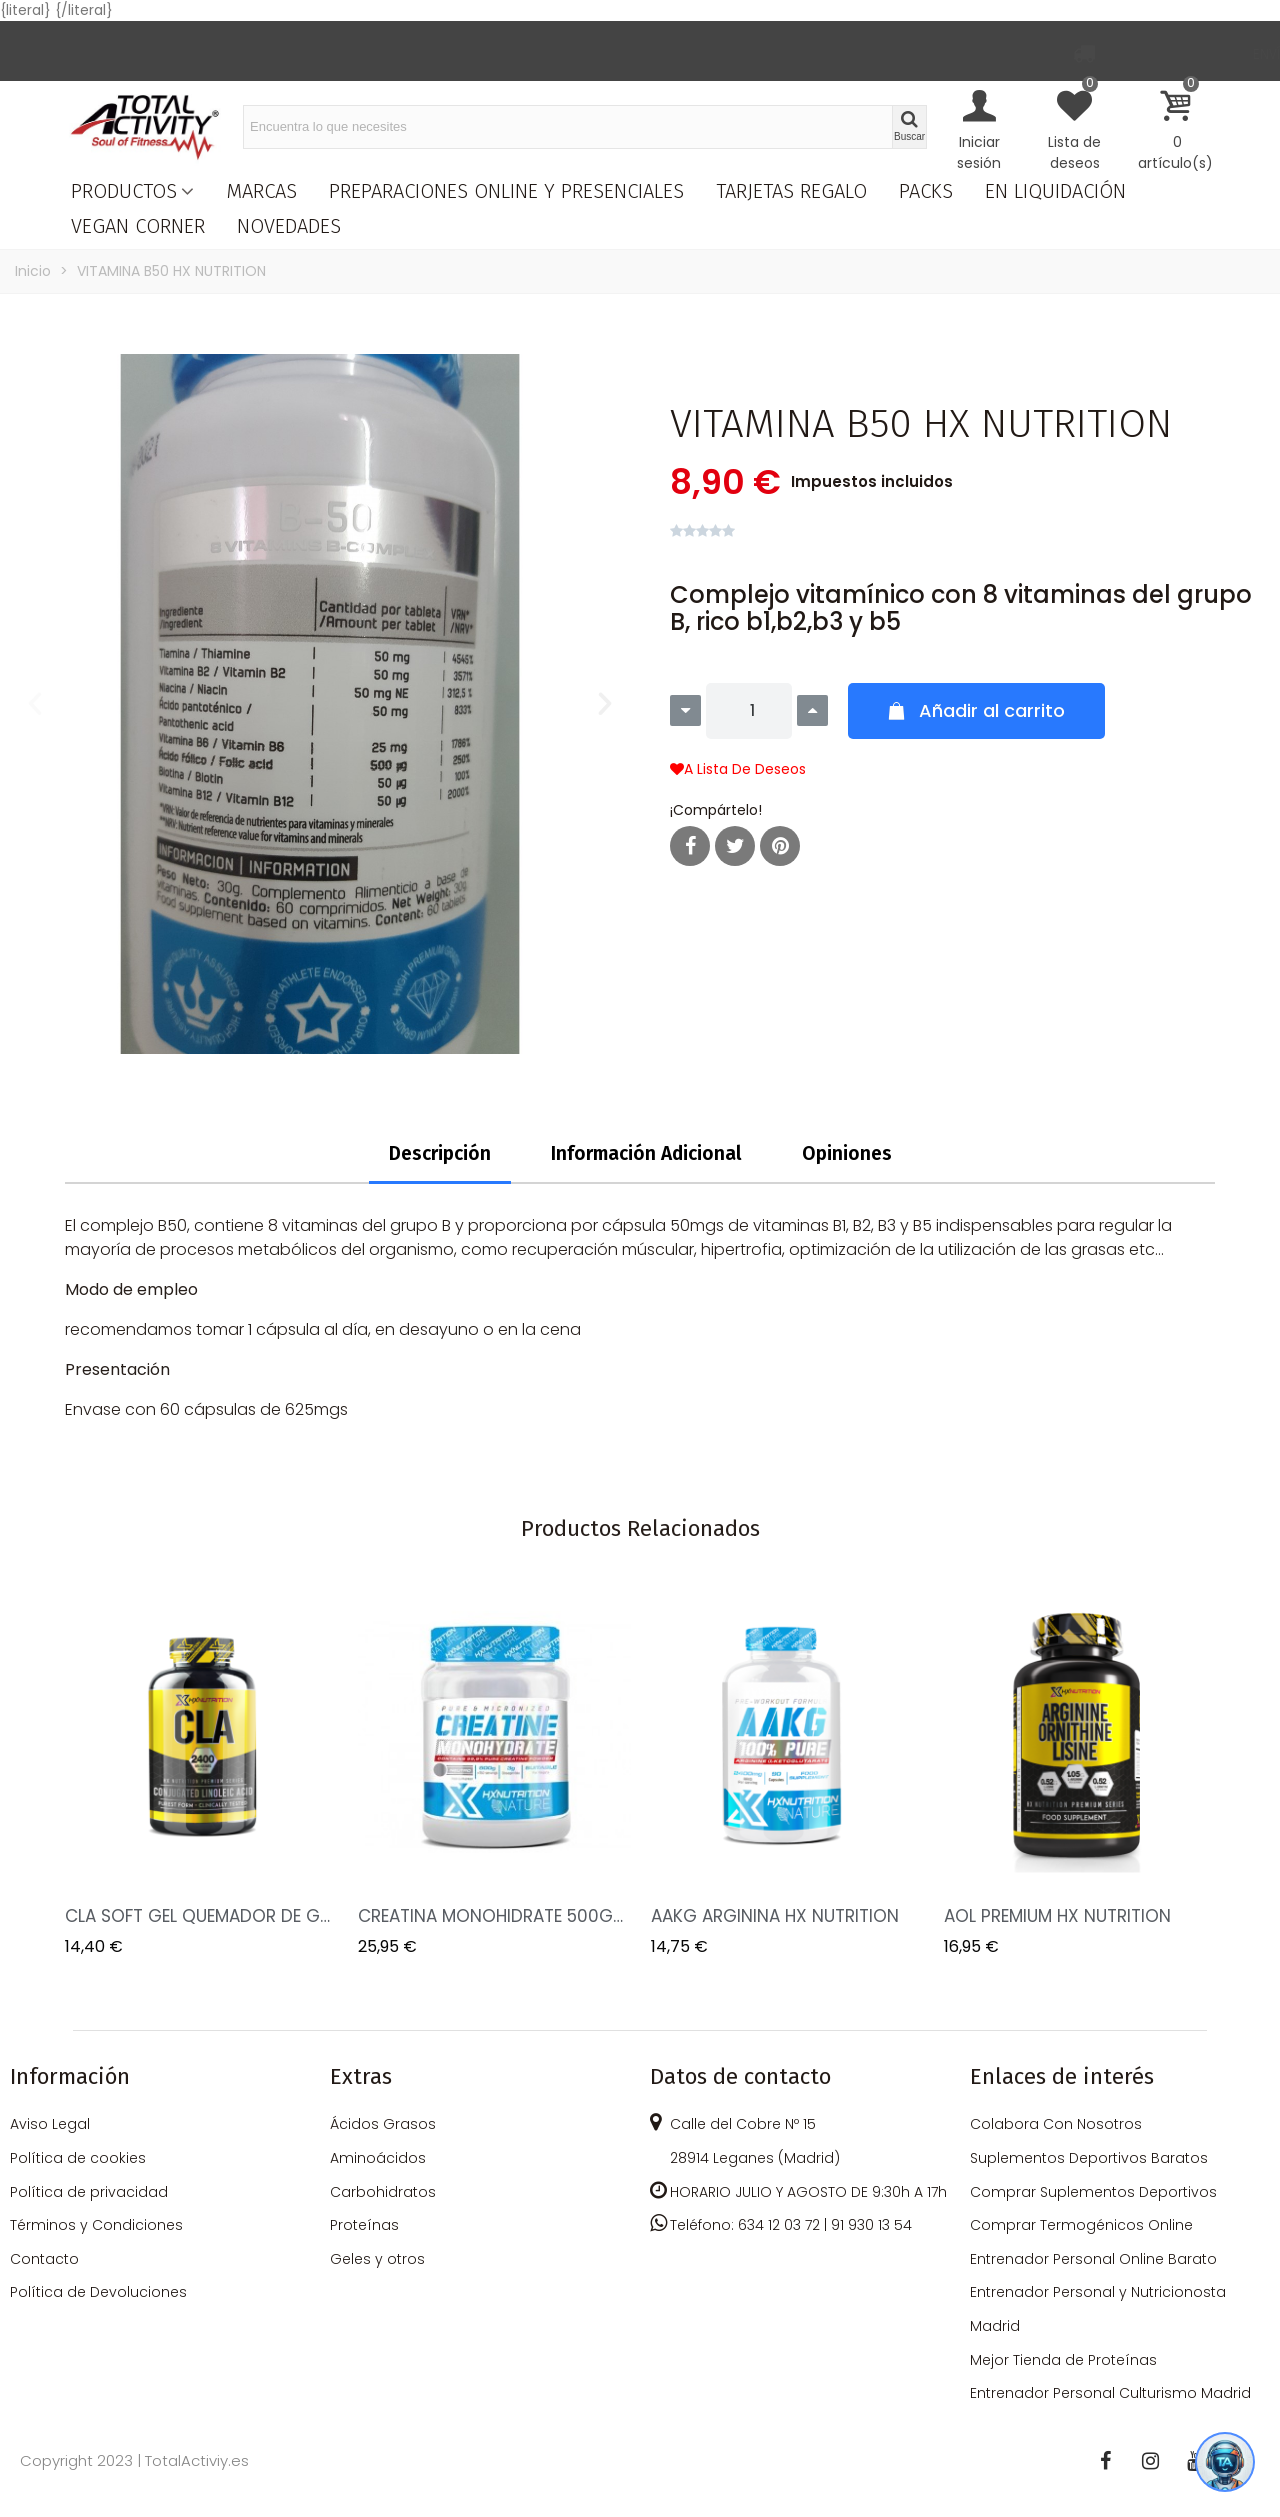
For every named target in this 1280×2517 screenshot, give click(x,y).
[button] (35, 704)
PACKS (926, 191)
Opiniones (847, 1153)
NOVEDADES (289, 226)
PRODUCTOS (124, 191)
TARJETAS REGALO (791, 191)
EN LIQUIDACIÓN (1055, 191)
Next (1185, 1769)
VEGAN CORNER (138, 226)
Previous (95, 1769)
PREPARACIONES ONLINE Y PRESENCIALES (506, 191)
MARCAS (261, 191)
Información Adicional (646, 1153)
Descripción (440, 1153)
